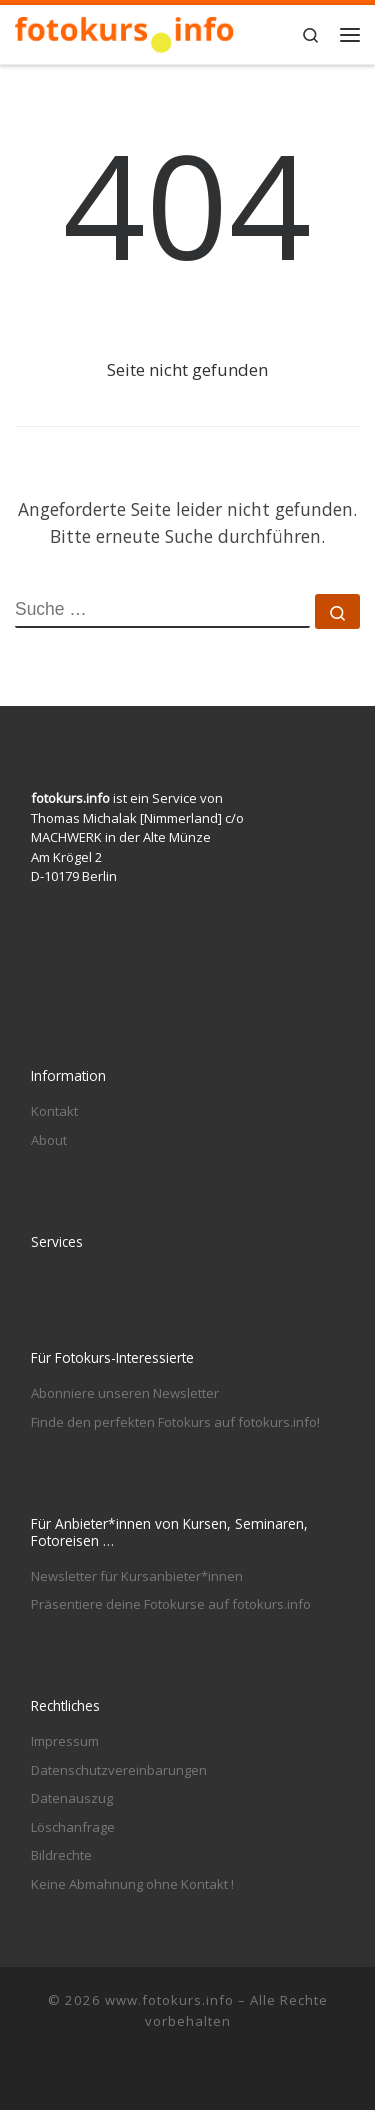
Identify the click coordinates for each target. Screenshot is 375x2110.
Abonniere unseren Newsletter (125, 1393)
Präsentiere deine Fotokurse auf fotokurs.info (171, 1604)
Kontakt (54, 1111)
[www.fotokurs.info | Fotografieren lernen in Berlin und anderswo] (125, 31)
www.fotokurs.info (169, 2000)
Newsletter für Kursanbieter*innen (137, 1576)
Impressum (65, 1741)
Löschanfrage (73, 1827)
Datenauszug (72, 1798)
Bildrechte (61, 1855)
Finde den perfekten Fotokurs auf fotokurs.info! (175, 1422)
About (49, 1140)
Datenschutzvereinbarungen (119, 1770)
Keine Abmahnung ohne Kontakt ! (132, 1884)
